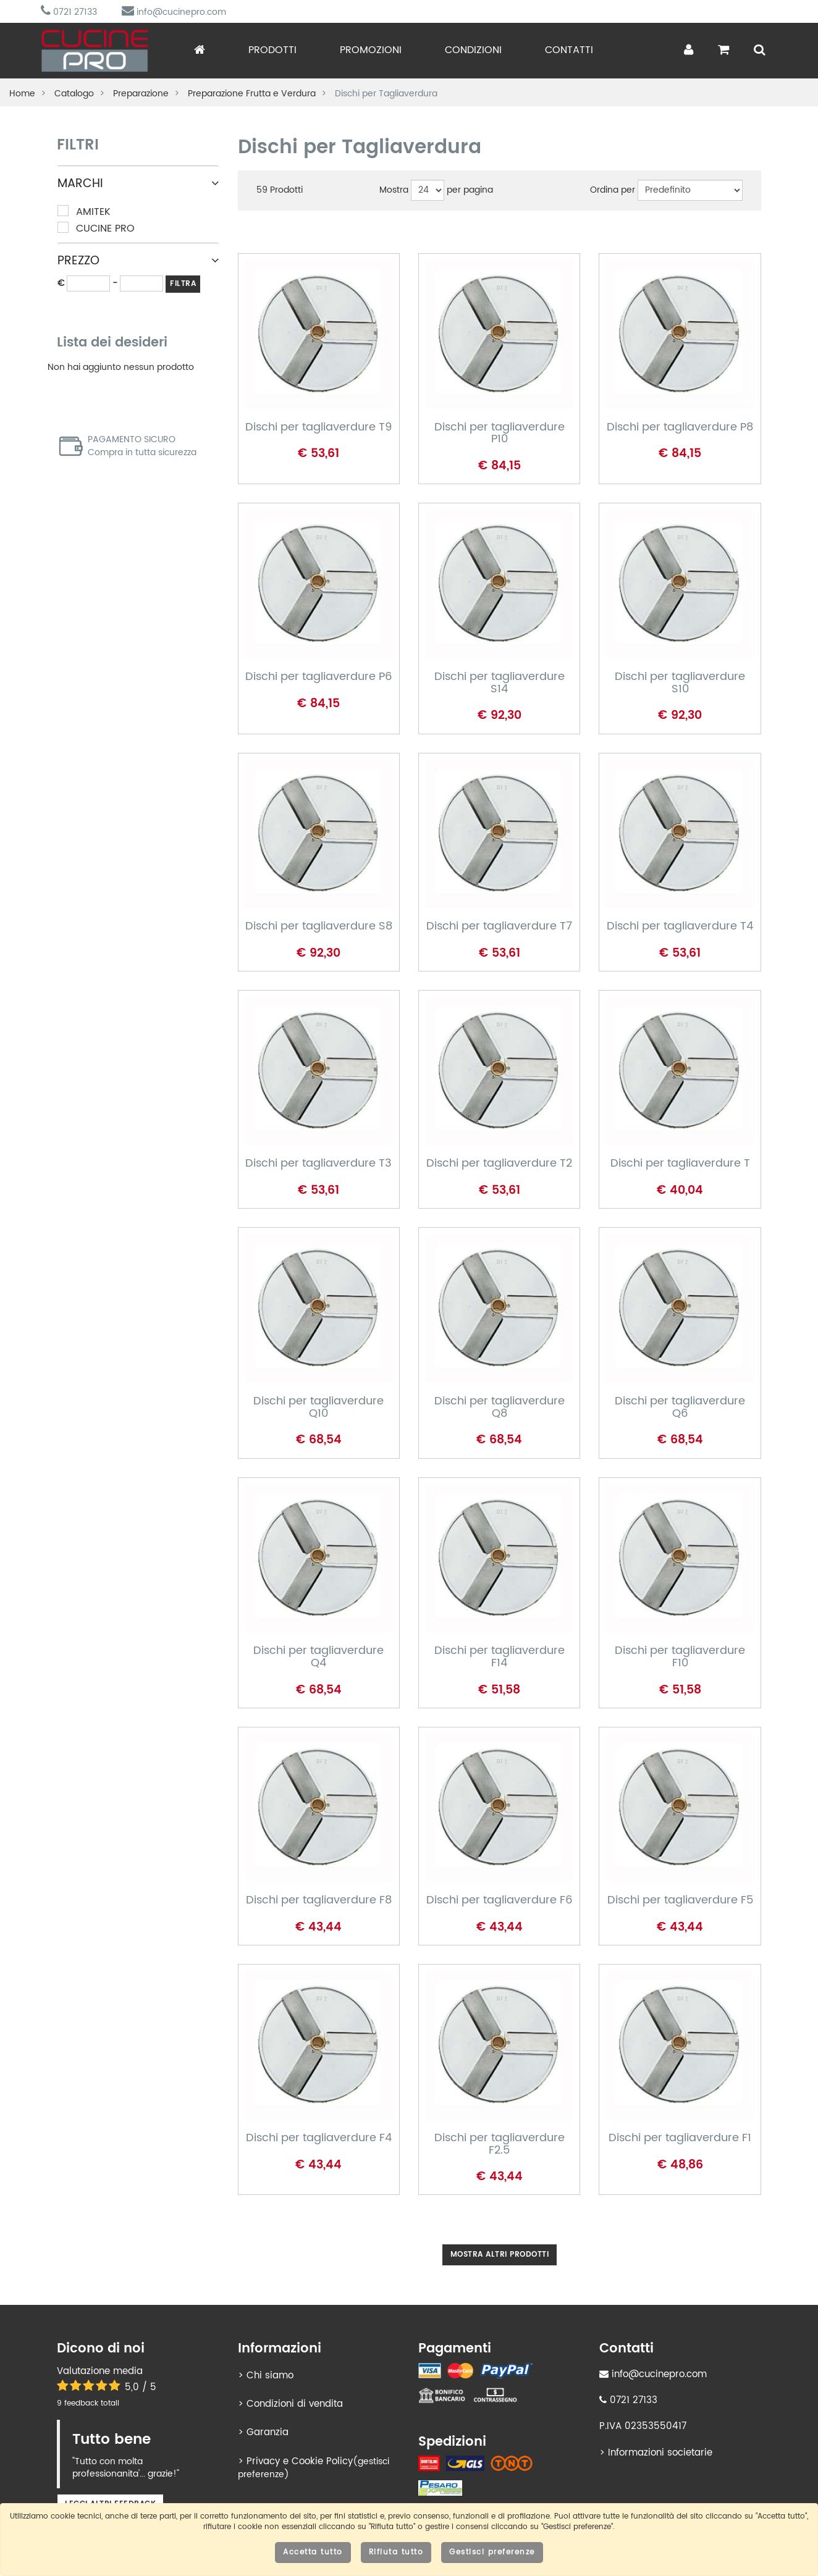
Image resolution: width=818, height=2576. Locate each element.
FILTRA (183, 284)
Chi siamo (270, 2375)
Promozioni (371, 50)
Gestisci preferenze (492, 2552)
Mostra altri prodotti (499, 2254)
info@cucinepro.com (174, 12)
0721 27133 (69, 12)
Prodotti (272, 50)
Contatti (569, 50)
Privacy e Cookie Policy (300, 2461)
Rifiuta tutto (396, 2552)
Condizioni (473, 50)
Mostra (393, 190)
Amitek (84, 212)
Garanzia (268, 2432)
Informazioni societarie (660, 2453)
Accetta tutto (313, 2552)
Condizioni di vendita (295, 2404)
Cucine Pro (96, 229)
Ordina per (612, 190)
